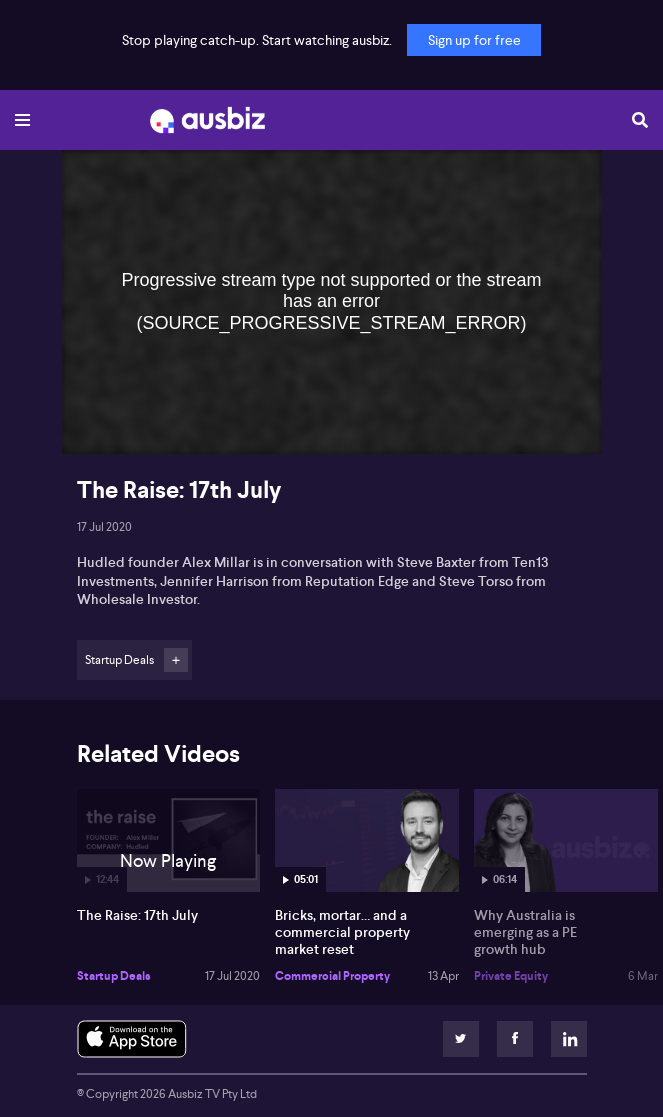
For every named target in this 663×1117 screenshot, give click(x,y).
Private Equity (511, 976)
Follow (176, 660)
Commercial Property (332, 976)
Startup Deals (114, 976)
